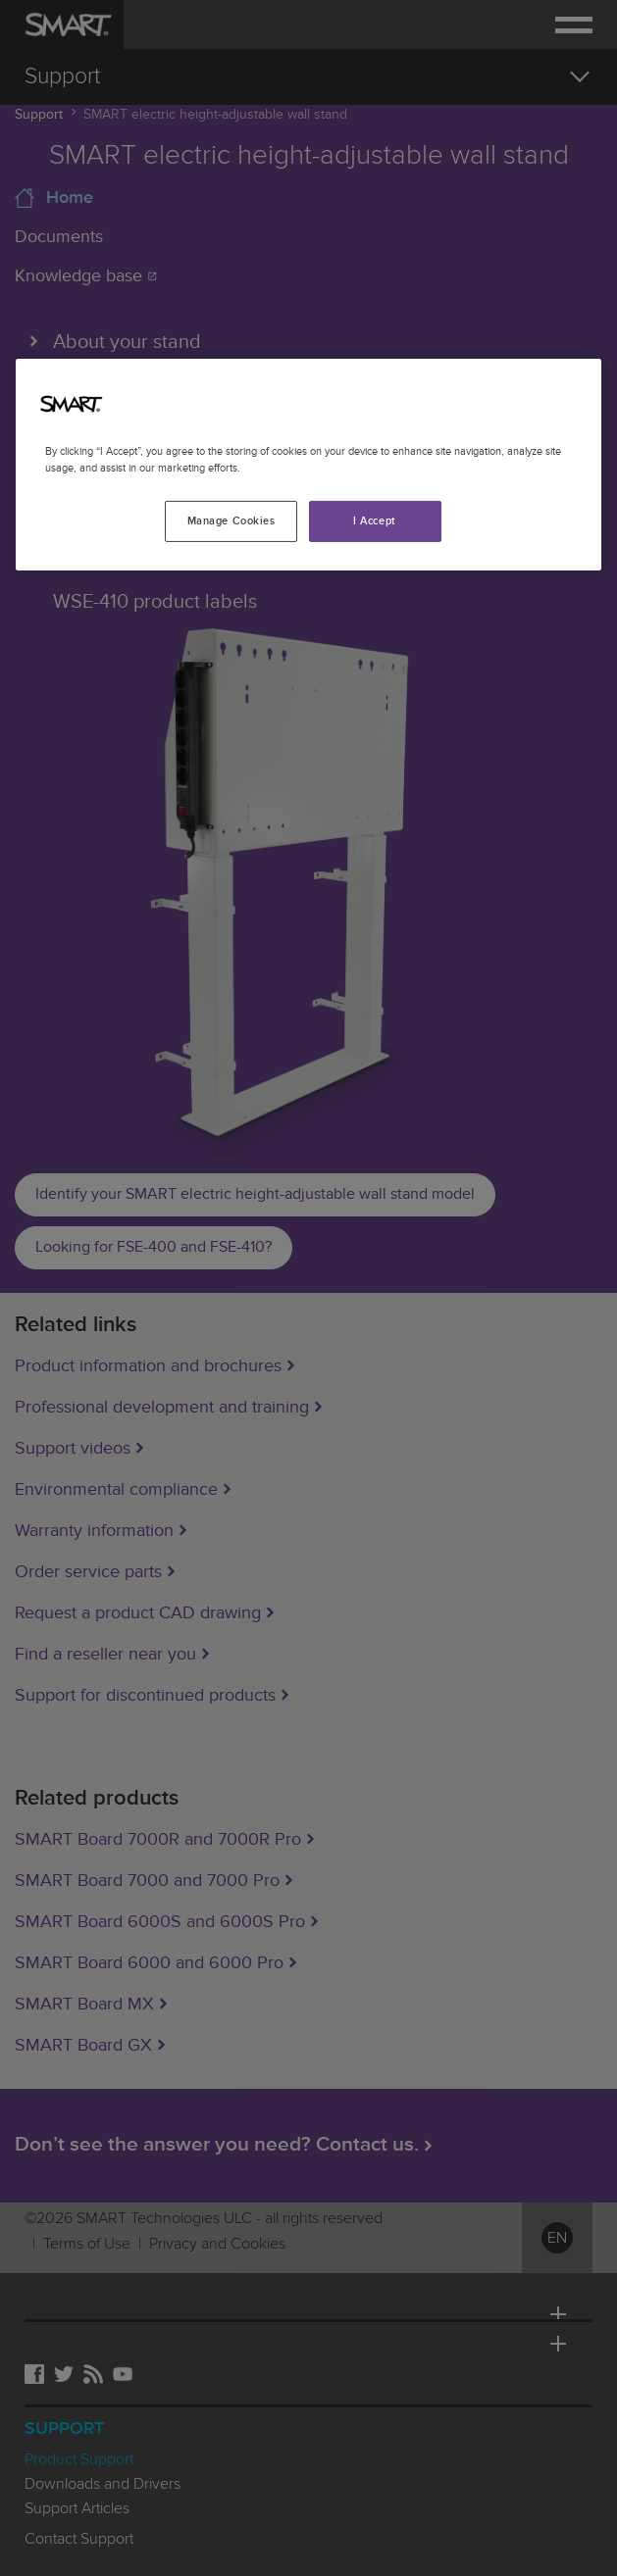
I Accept (374, 521)
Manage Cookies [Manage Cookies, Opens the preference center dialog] (231, 521)
